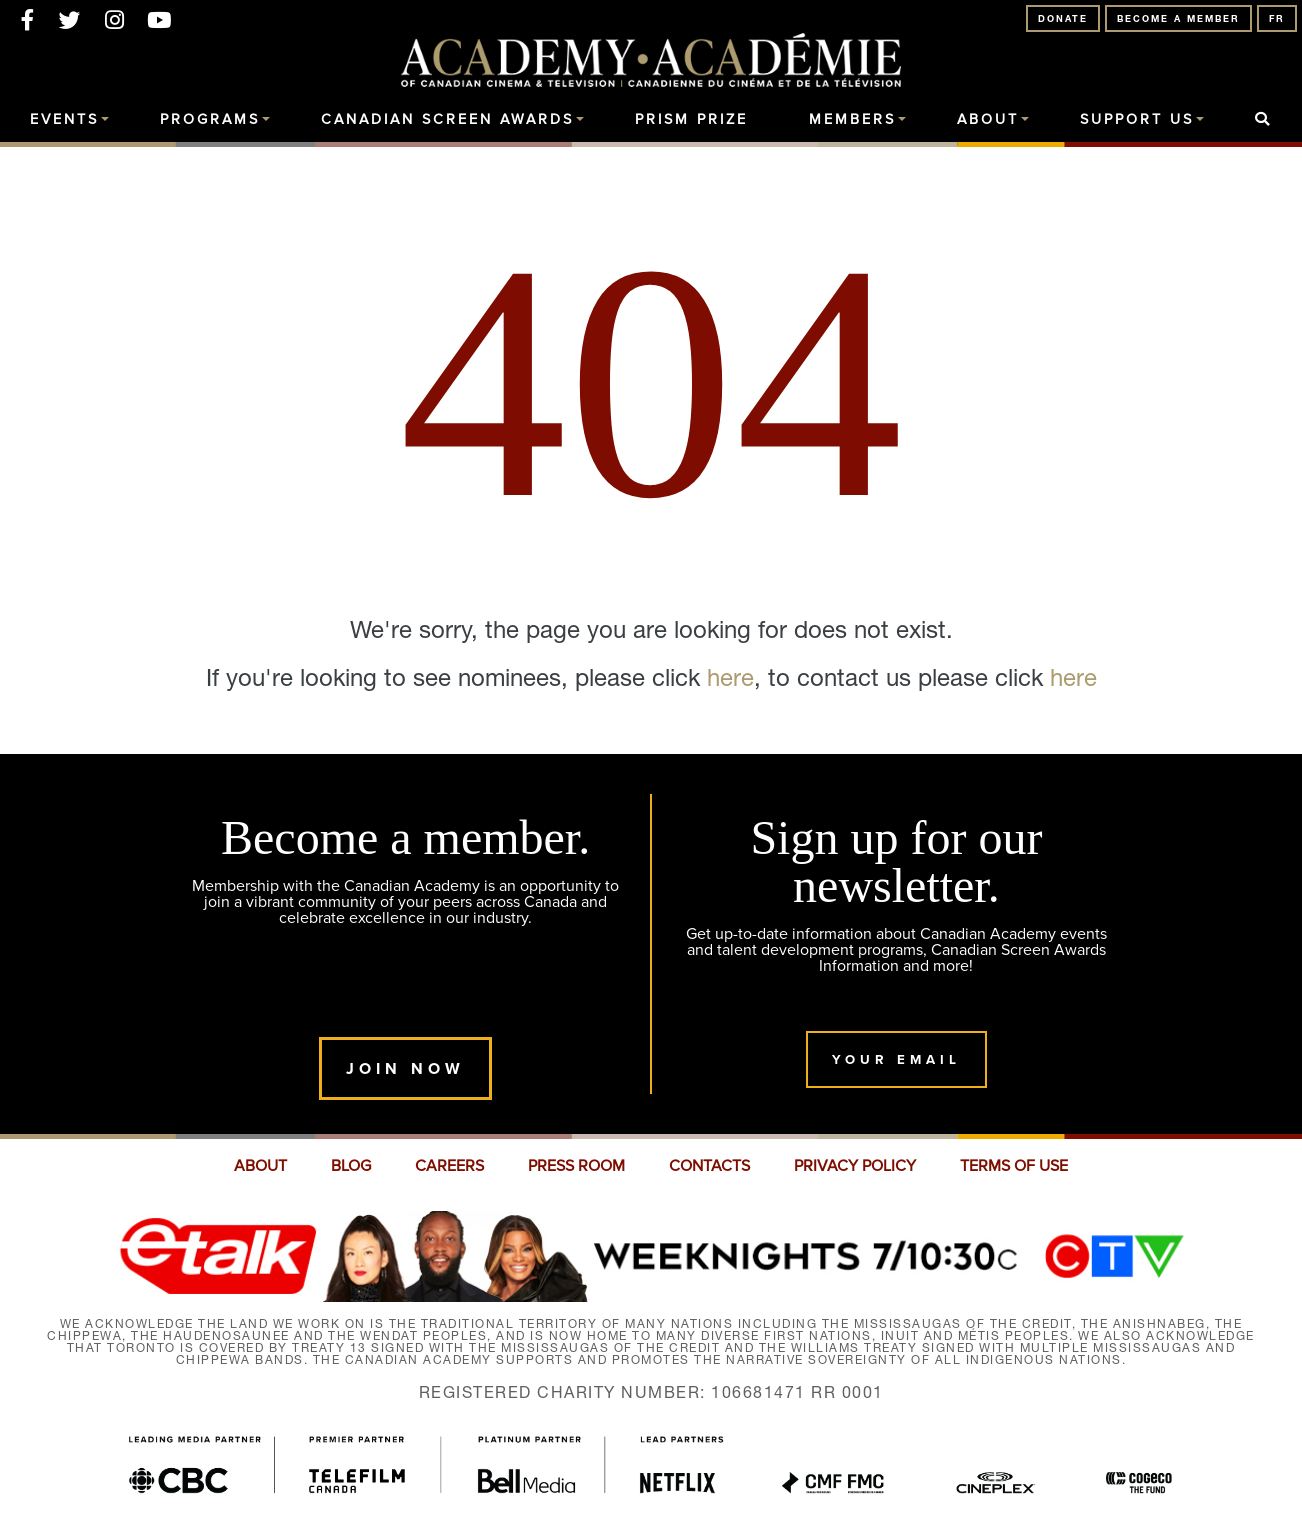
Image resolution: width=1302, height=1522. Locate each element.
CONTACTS (709, 1166)
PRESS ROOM (576, 1166)
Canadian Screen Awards (447, 120)
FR (1277, 18)
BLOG (351, 1166)
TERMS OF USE (1014, 1166)
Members (852, 120)
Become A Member (1178, 18)
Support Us (1137, 120)
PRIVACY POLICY (855, 1166)
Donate (1063, 18)
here (730, 677)
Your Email (896, 1059)
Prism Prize (691, 120)
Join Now (405, 1068)
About (988, 120)
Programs (210, 120)
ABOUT (260, 1166)
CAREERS (449, 1166)
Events (64, 120)
